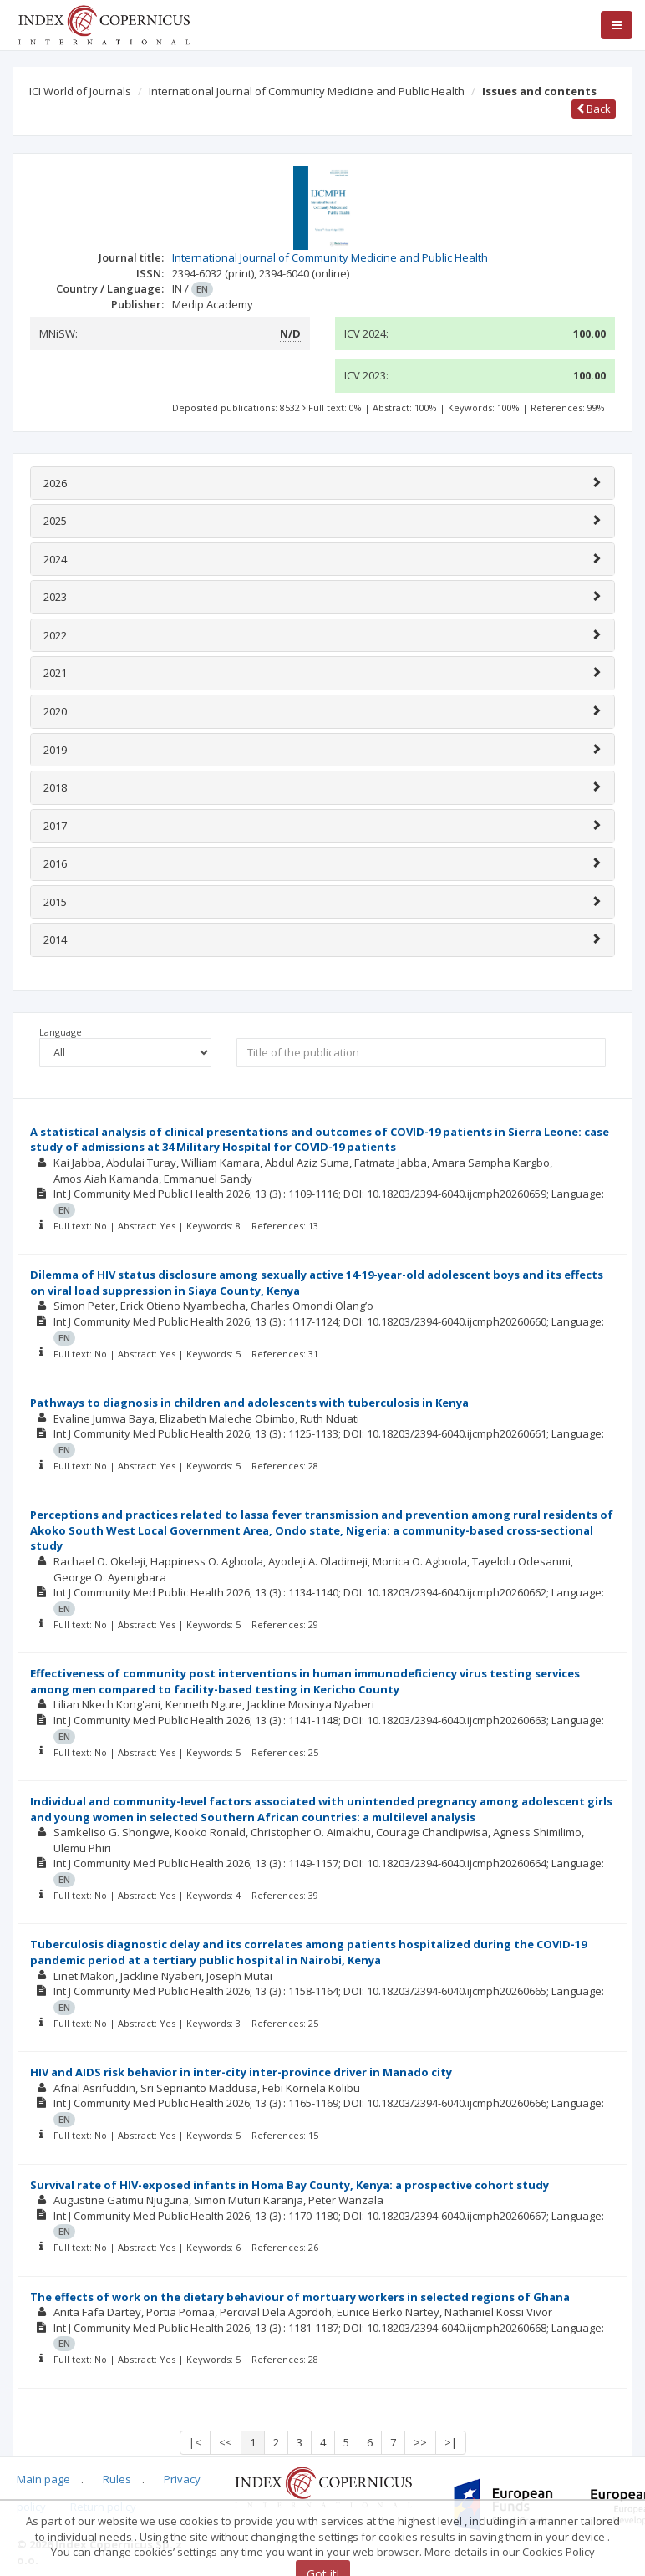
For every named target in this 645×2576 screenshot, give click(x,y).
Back (593, 108)
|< (195, 2442)
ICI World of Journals (80, 91)
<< (225, 2442)
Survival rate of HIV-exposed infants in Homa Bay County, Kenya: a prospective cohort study (289, 2184)
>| (450, 2442)
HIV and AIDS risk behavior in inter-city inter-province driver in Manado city (241, 2072)
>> (420, 2442)
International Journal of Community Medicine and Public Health (307, 91)
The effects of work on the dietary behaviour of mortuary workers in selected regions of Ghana (300, 2296)
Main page (43, 2479)
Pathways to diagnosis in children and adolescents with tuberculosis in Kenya (249, 1402)
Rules (117, 2479)
